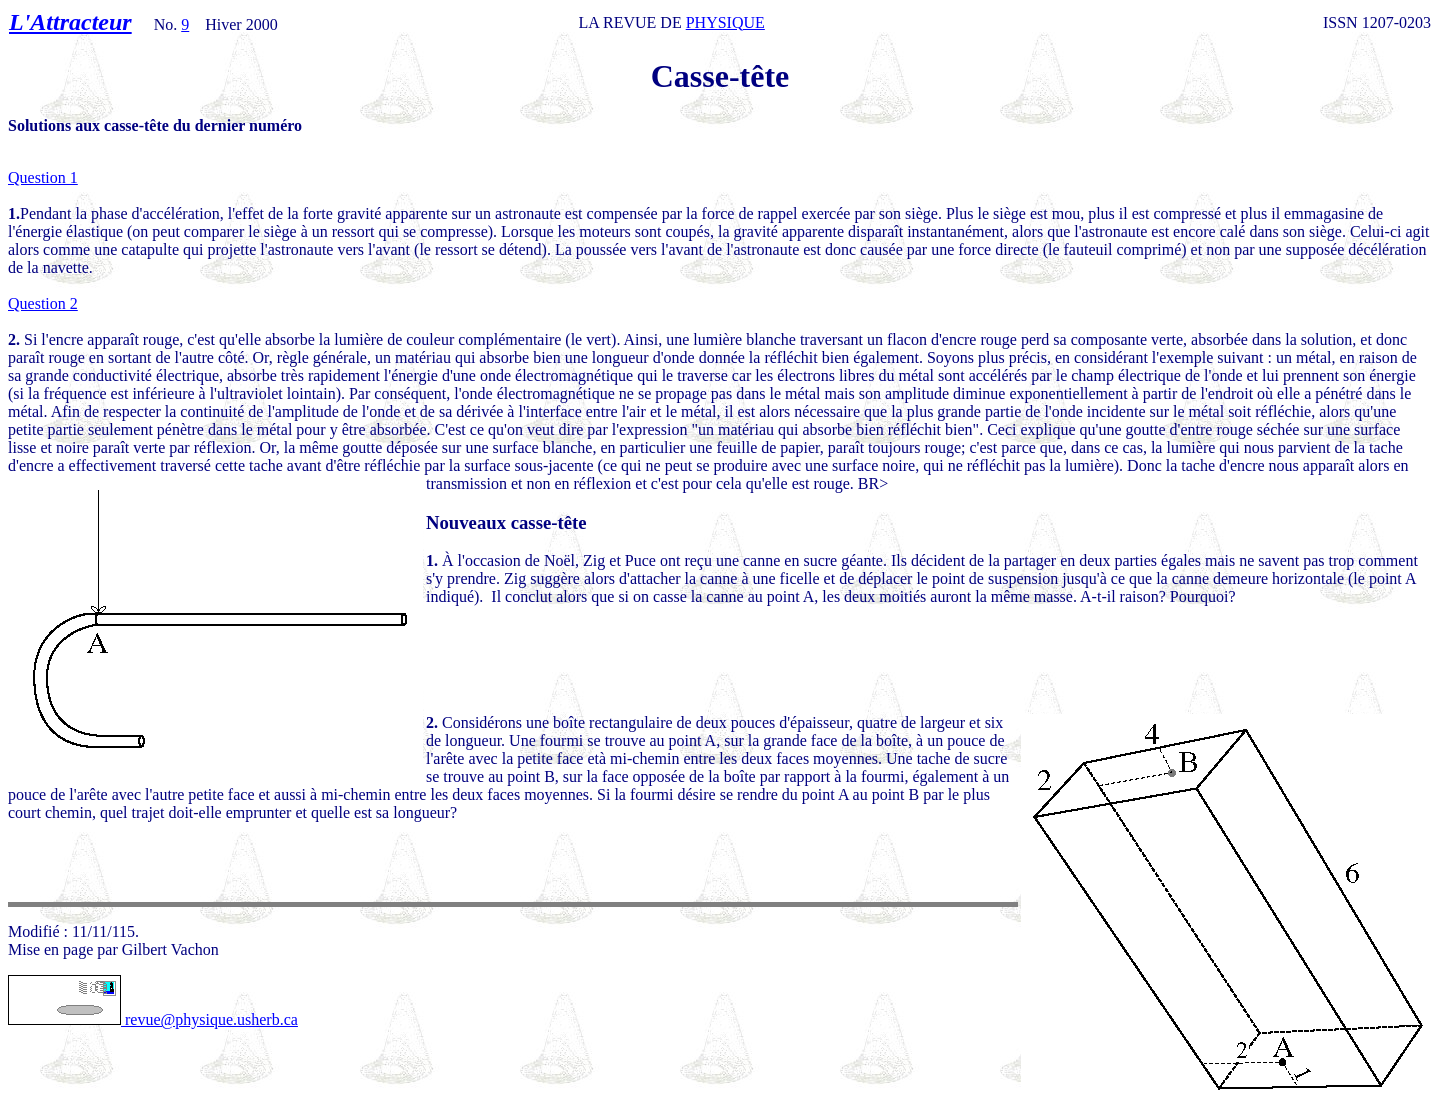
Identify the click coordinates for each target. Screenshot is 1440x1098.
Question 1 (43, 177)
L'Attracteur (70, 22)
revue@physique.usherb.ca (153, 1019)
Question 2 (43, 303)
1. (432, 560)
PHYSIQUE (725, 22)
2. (432, 722)
